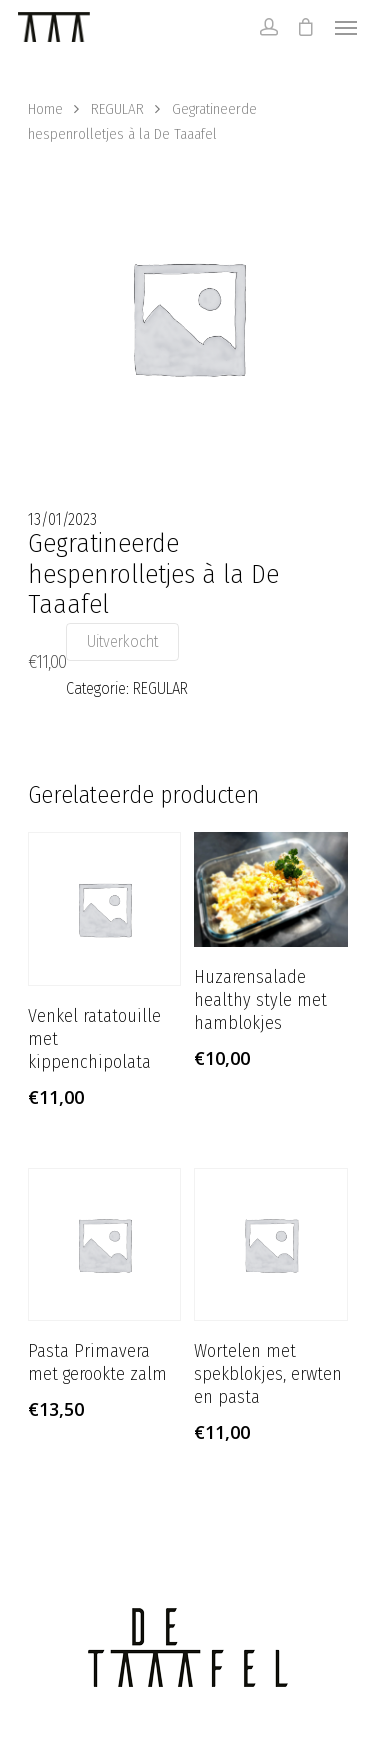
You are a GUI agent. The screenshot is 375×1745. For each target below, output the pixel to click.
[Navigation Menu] (346, 27)
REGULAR (117, 109)
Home (45, 109)
